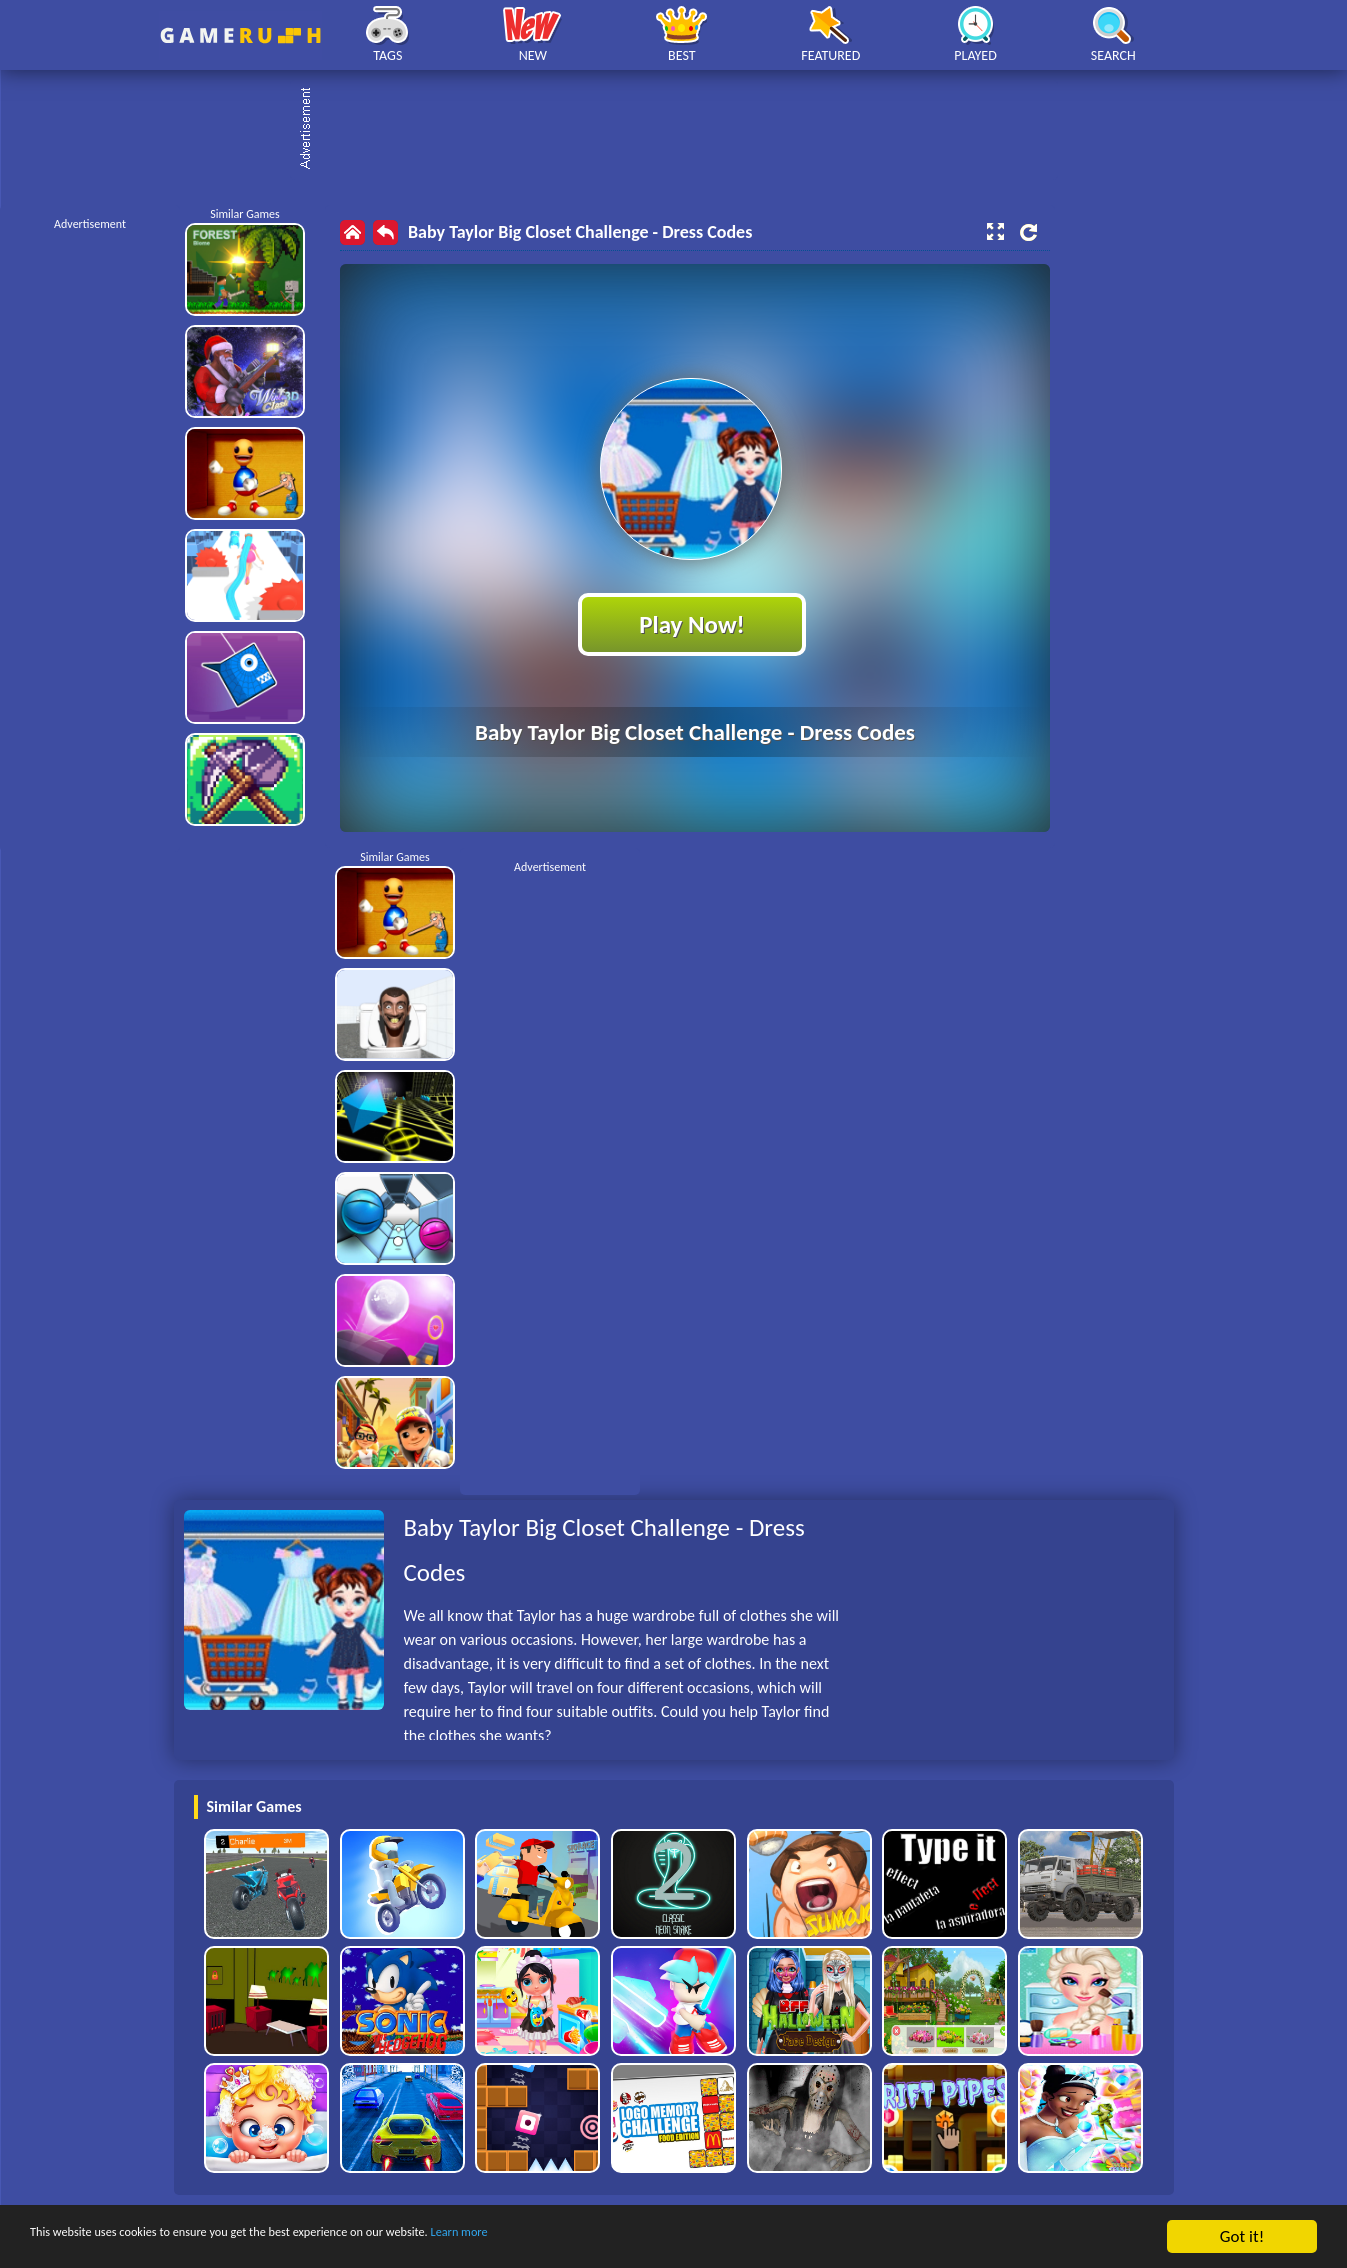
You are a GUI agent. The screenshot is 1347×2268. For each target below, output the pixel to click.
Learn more (624, 2237)
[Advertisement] (684, 130)
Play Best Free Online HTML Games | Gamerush (240, 35)
